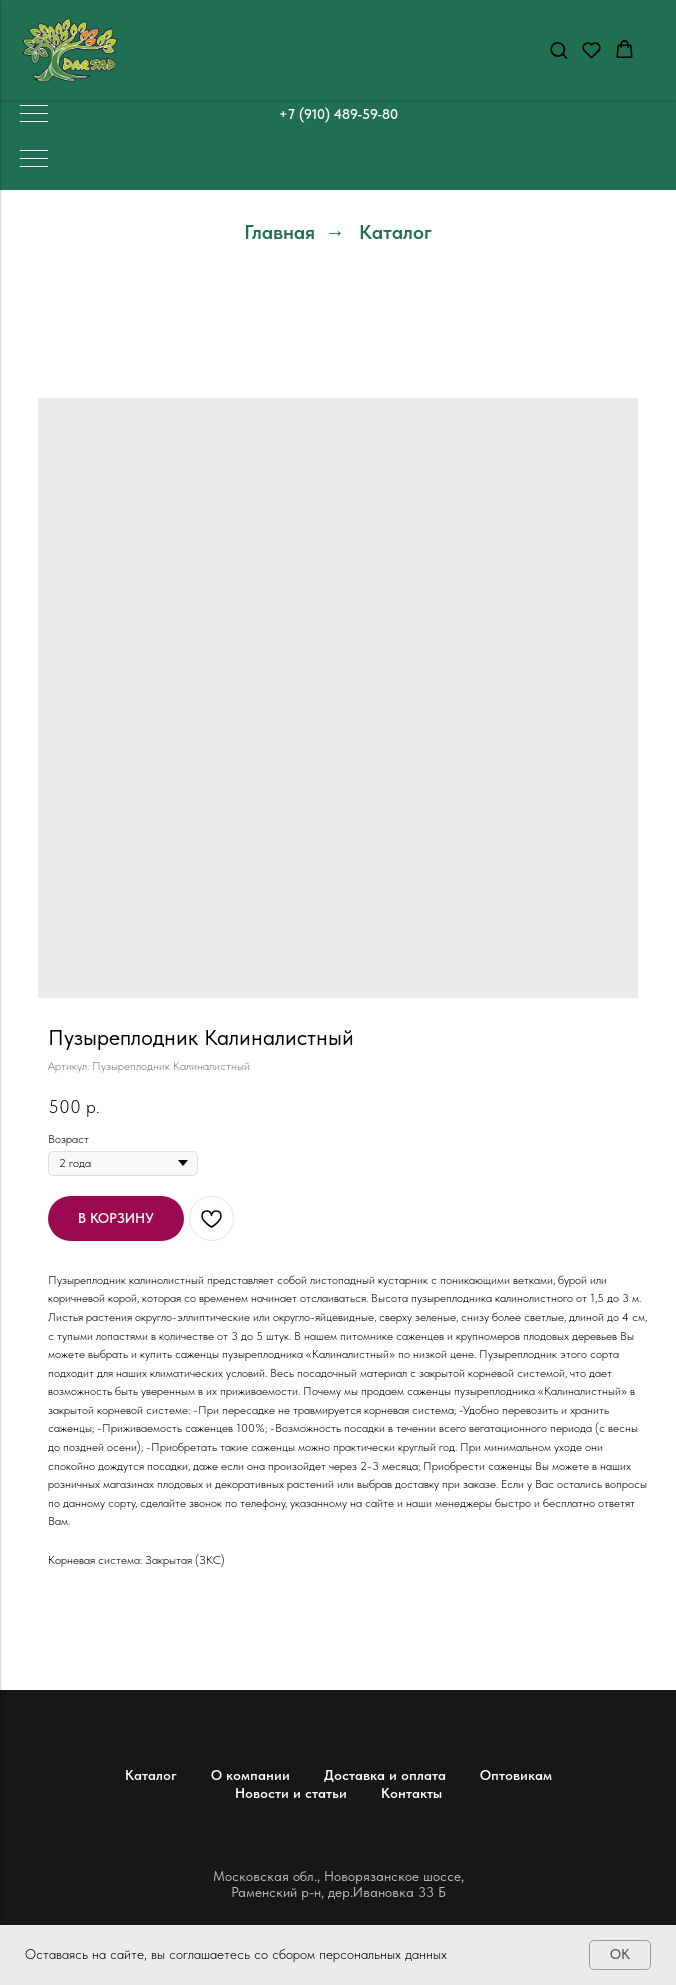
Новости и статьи (291, 1793)
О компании (250, 1775)
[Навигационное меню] (34, 115)
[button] (558, 49)
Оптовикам (516, 1775)
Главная (279, 232)
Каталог (395, 232)
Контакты (411, 1793)
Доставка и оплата (385, 1775)
